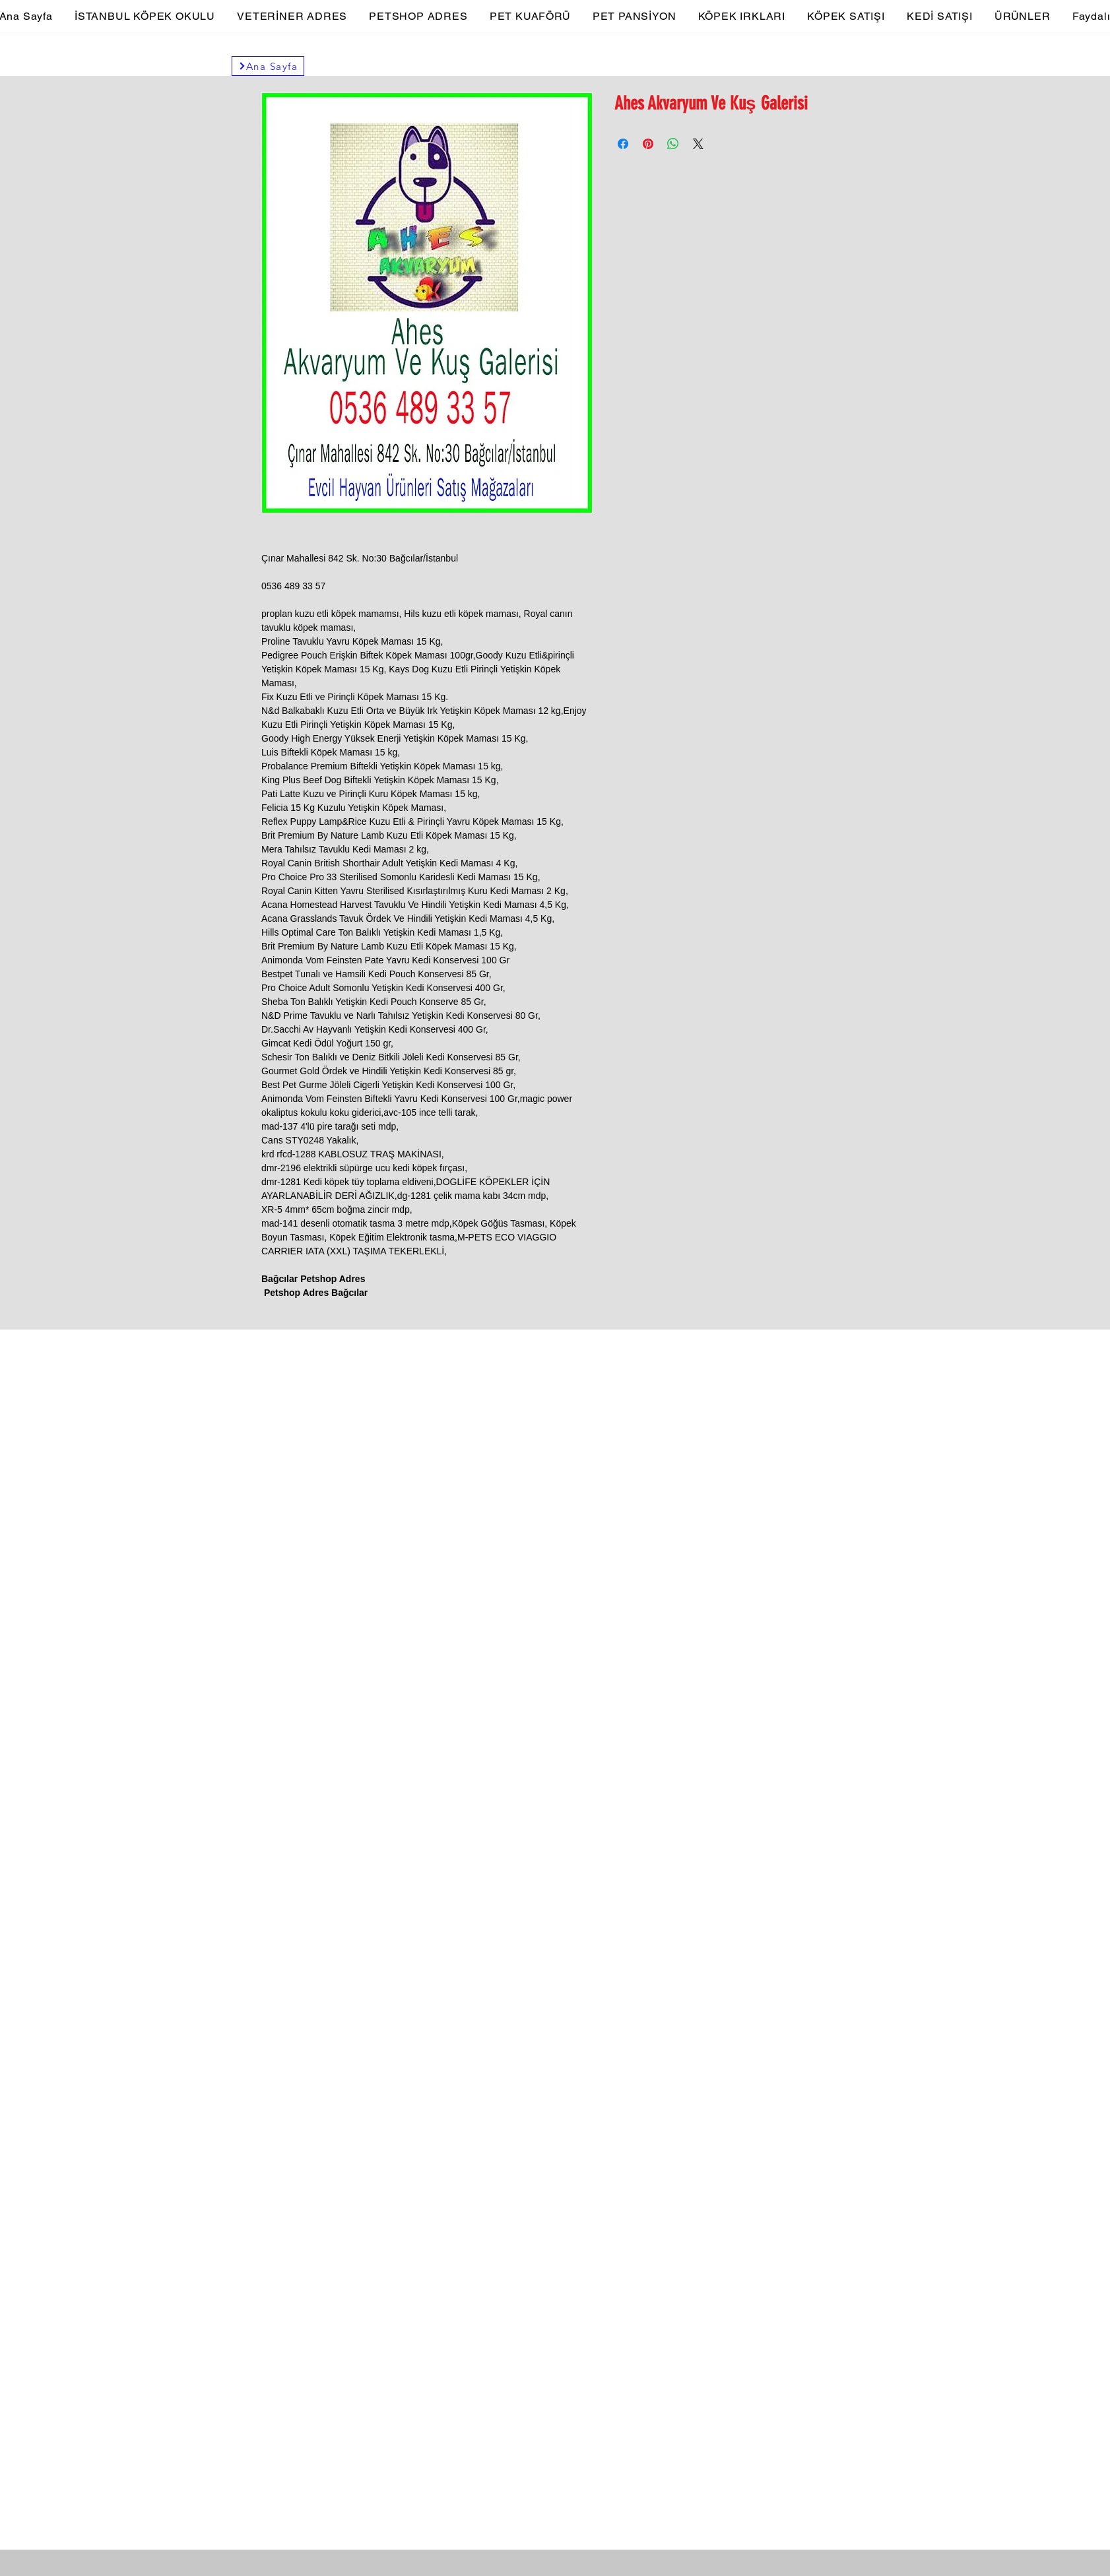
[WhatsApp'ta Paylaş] (673, 144)
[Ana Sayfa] (268, 66)
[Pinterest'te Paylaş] (648, 144)
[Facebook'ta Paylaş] (623, 144)
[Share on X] (698, 144)
